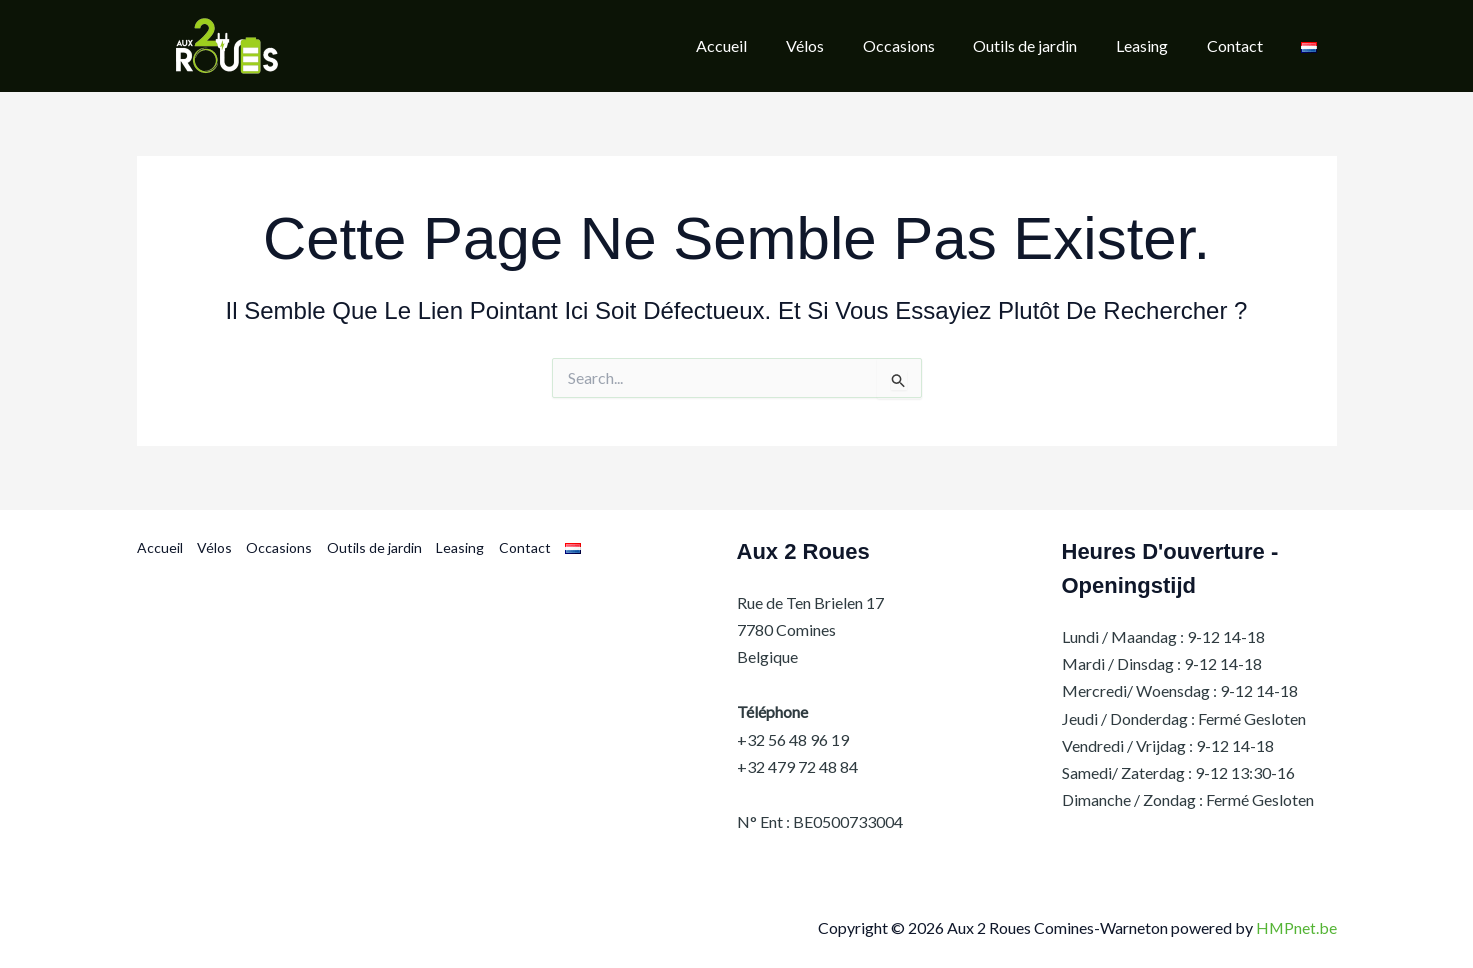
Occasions (279, 548)
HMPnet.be (1296, 928)
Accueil (160, 548)
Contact (523, 548)
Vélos (214, 548)
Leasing (459, 548)
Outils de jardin (373, 548)
